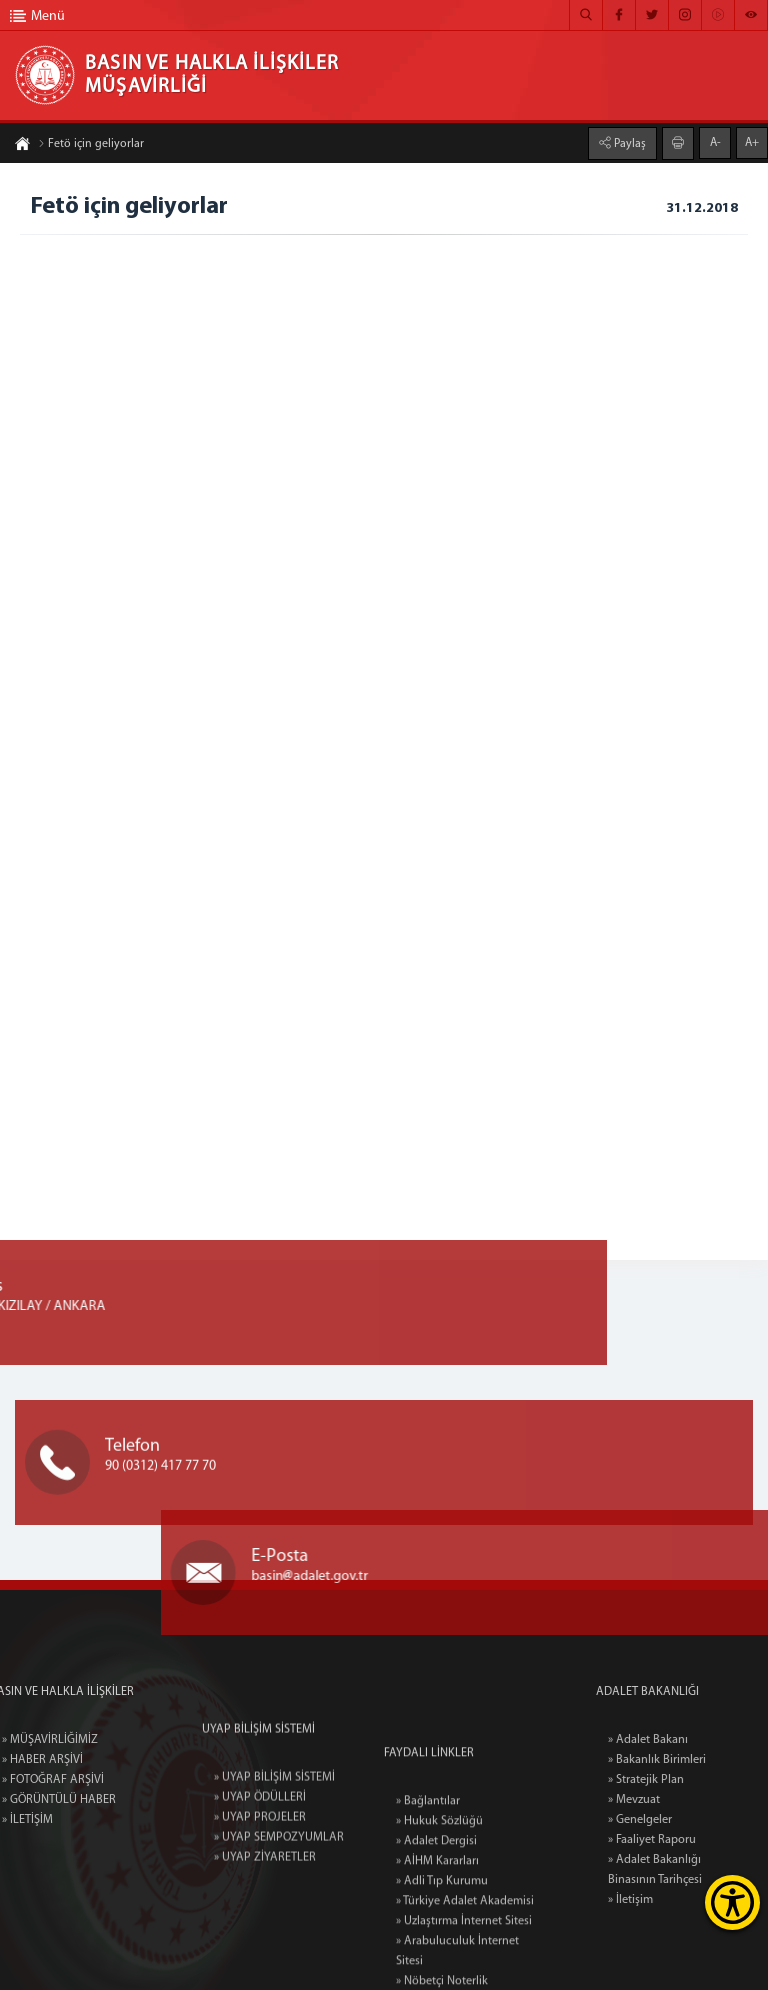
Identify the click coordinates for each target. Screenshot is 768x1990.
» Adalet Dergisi (436, 1941)
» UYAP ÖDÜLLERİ (260, 1859)
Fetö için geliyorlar (91, 146)
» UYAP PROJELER (260, 1879)
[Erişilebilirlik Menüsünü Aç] (732, 1902)
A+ (752, 141)
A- (715, 141)
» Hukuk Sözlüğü (439, 1921)
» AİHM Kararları (437, 1961)
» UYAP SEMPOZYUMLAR (279, 1899)
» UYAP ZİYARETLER (265, 1919)
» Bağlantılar (428, 1901)
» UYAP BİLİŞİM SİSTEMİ (274, 1839)
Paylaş (628, 142)
